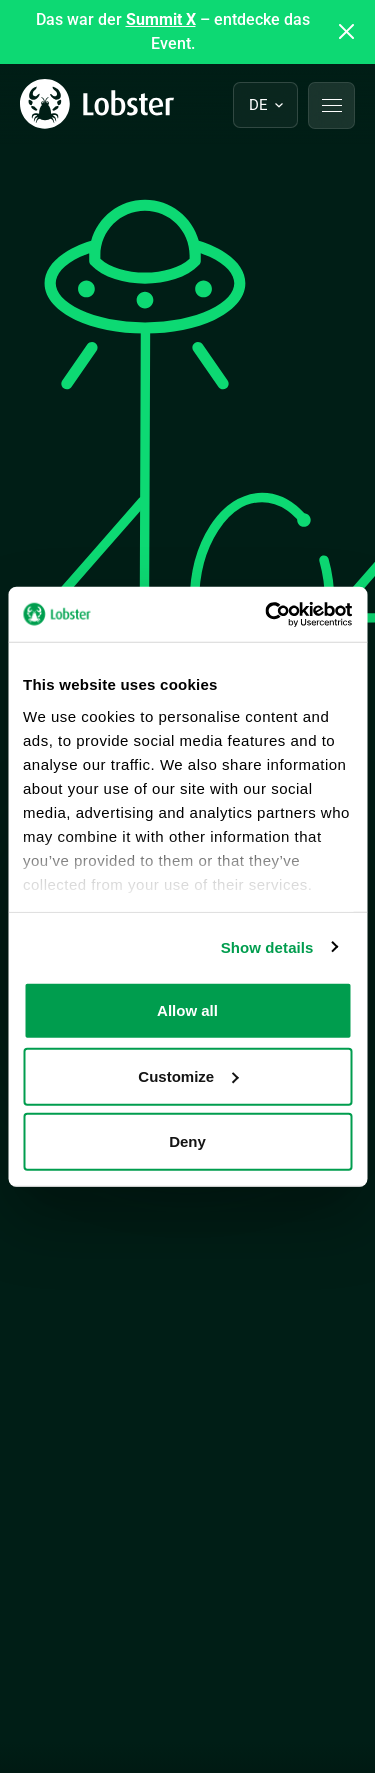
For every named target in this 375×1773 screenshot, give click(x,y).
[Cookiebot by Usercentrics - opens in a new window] (267, 614)
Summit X (161, 19)
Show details (267, 946)
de (258, 105)
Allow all (187, 1010)
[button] (331, 105)
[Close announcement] (347, 32)
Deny (187, 1141)
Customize (188, 1075)
